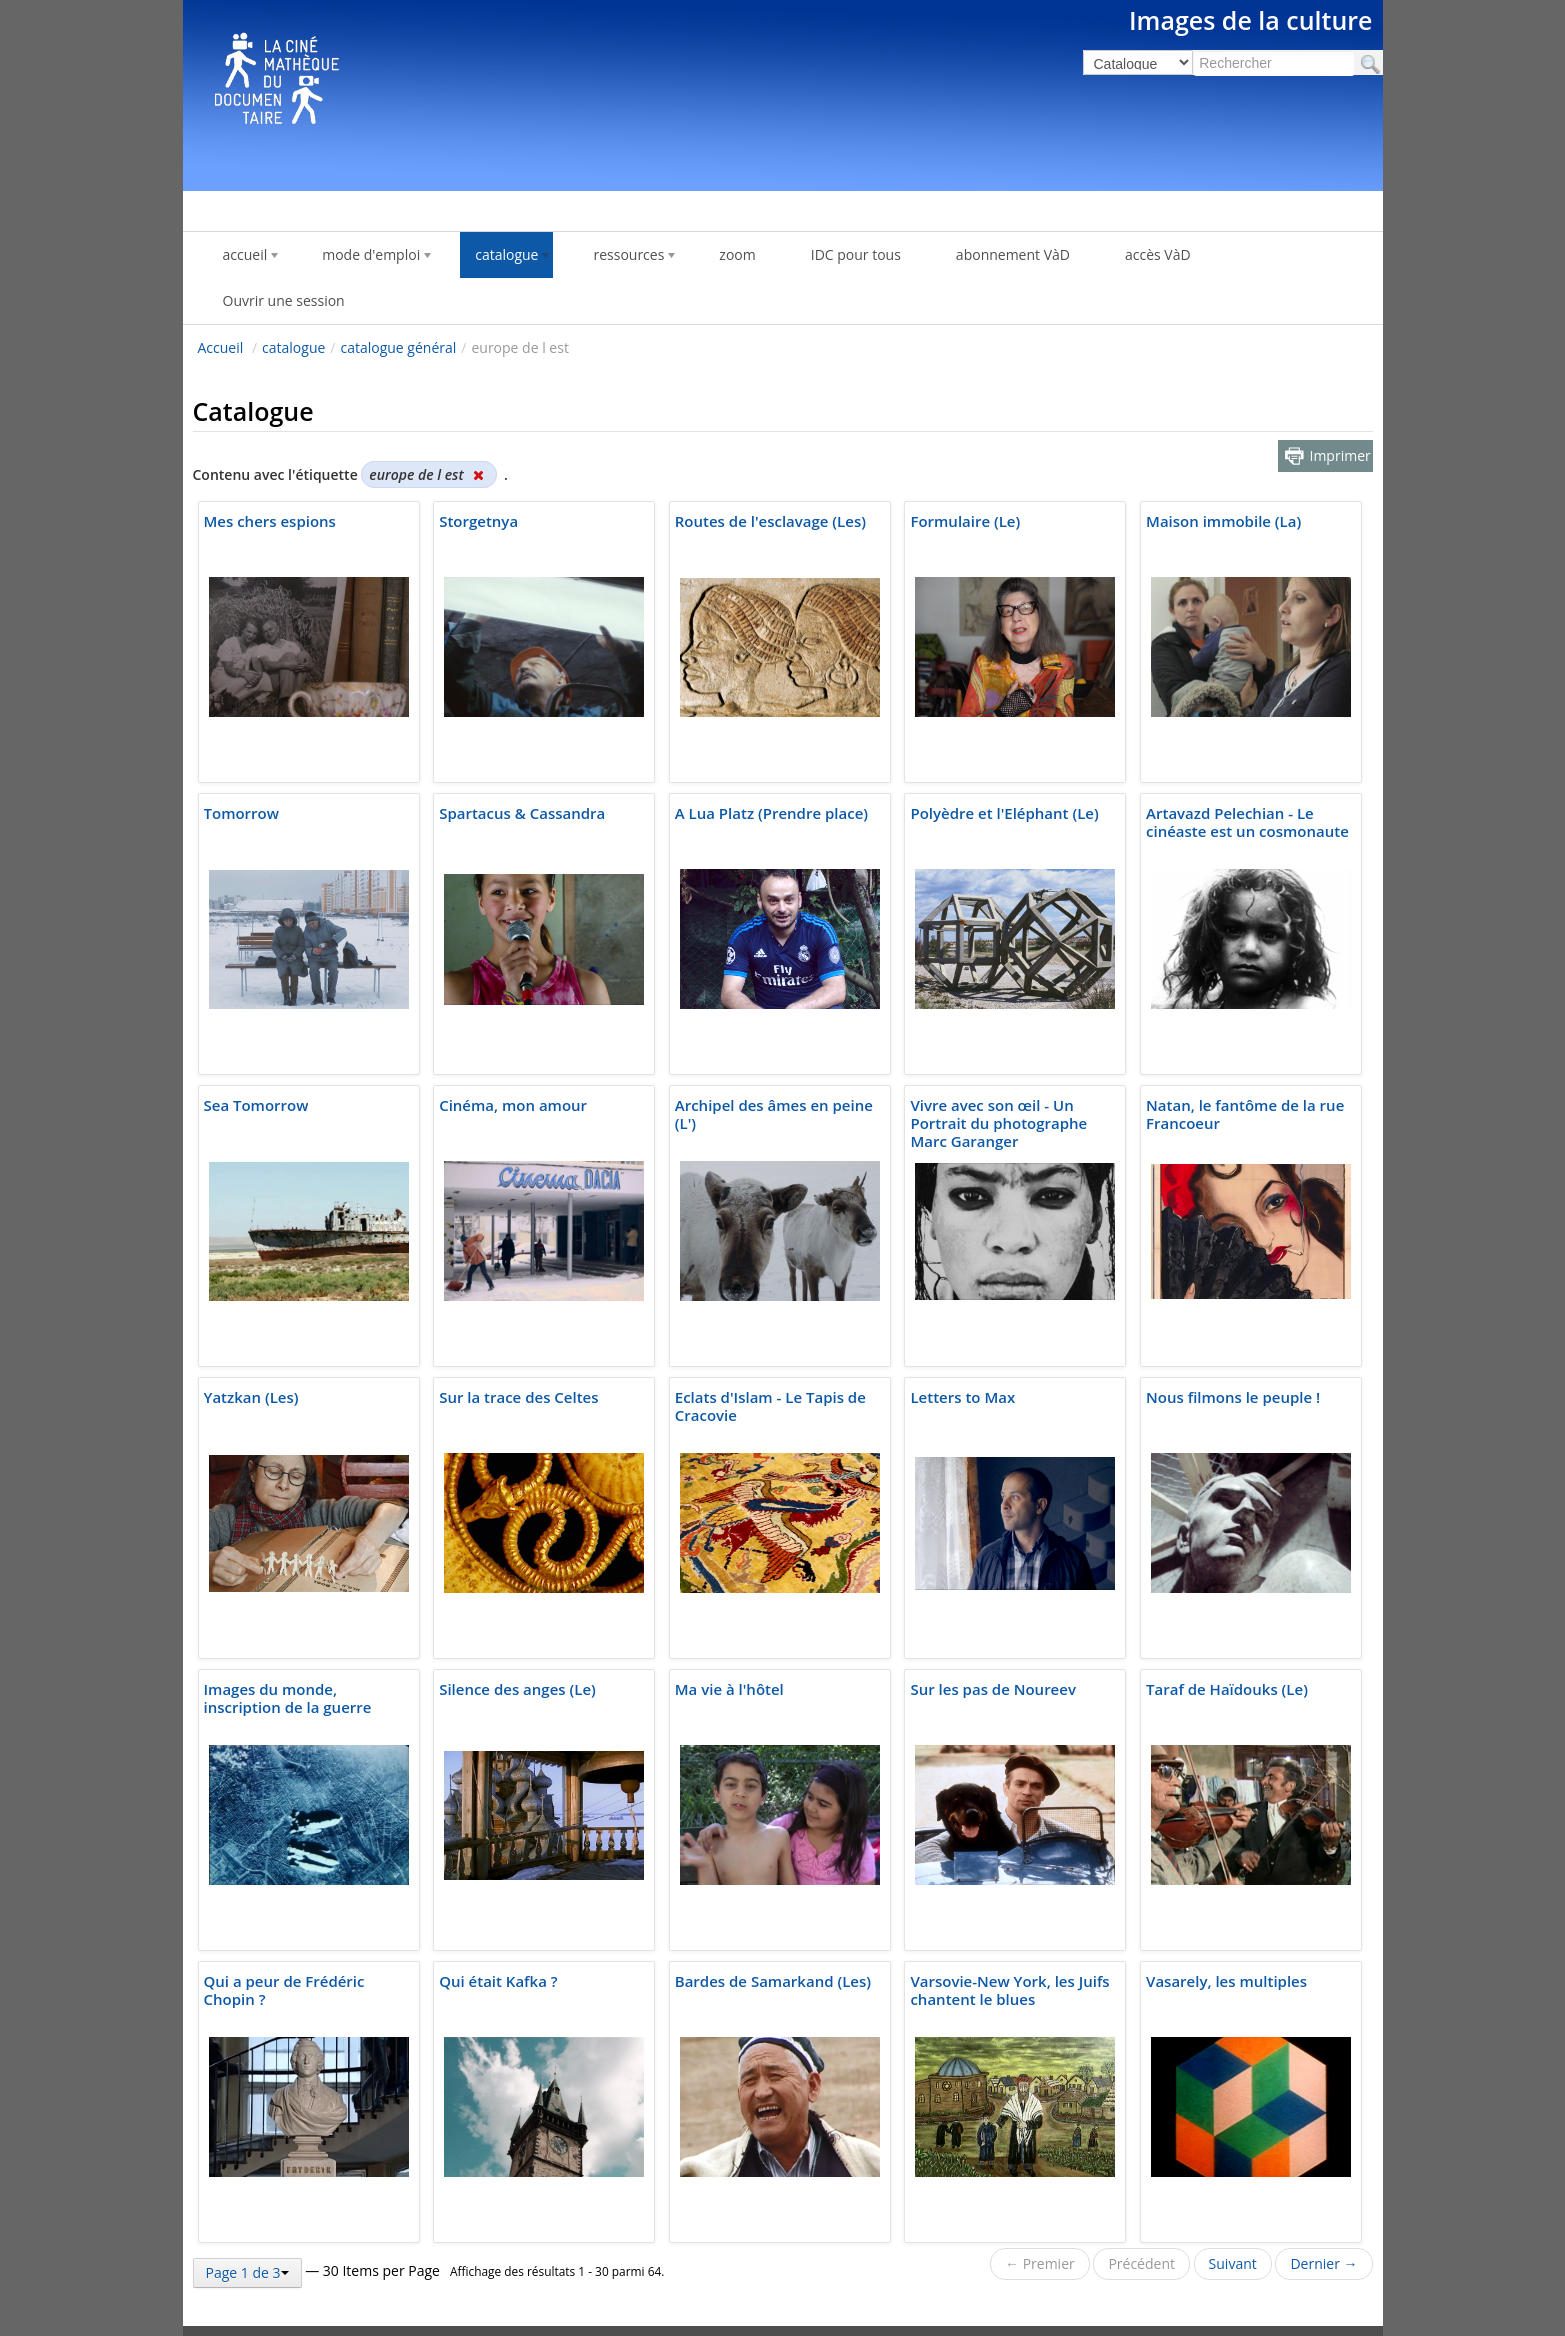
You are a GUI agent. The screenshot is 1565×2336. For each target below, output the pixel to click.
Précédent (1141, 2263)
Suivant (1233, 2263)
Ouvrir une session (284, 300)
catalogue (293, 347)
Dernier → (1323, 2263)
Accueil (221, 347)
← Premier (1040, 2263)
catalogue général (398, 347)
